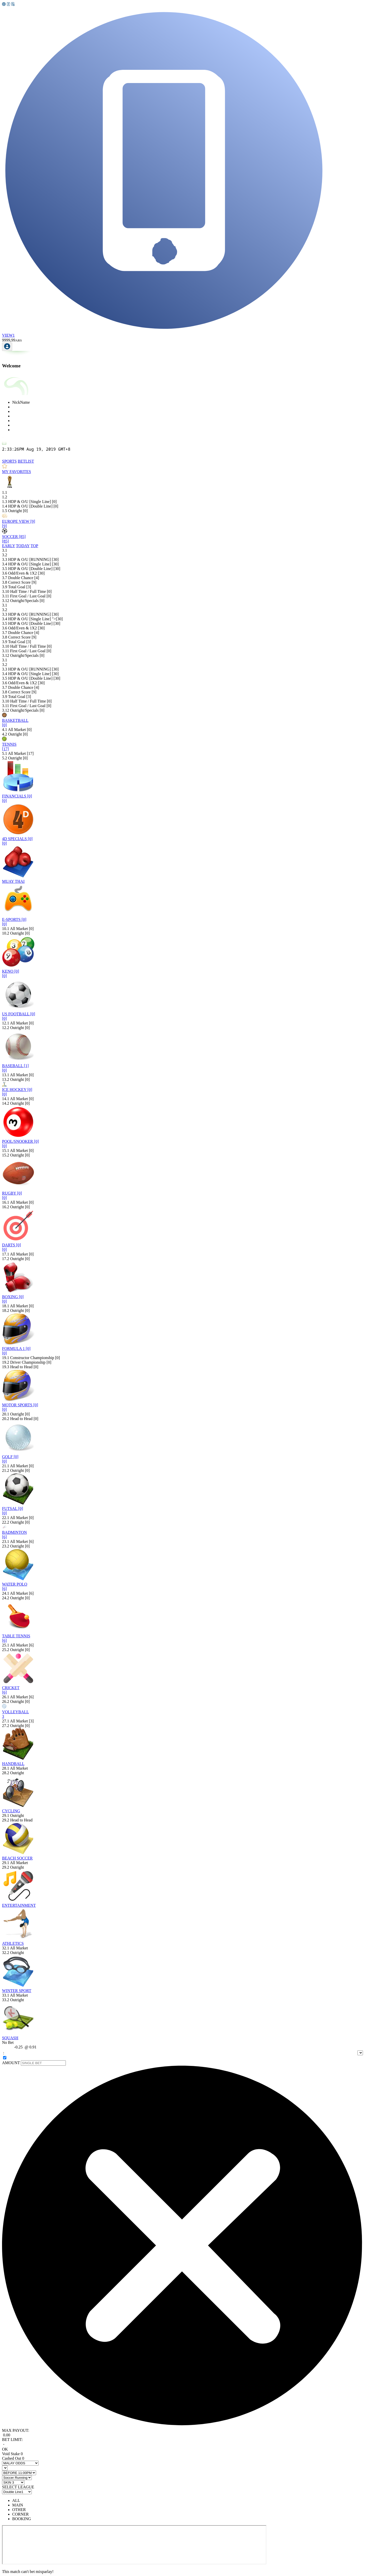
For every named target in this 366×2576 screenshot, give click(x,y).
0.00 (6, 2435)
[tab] (9, 461)
